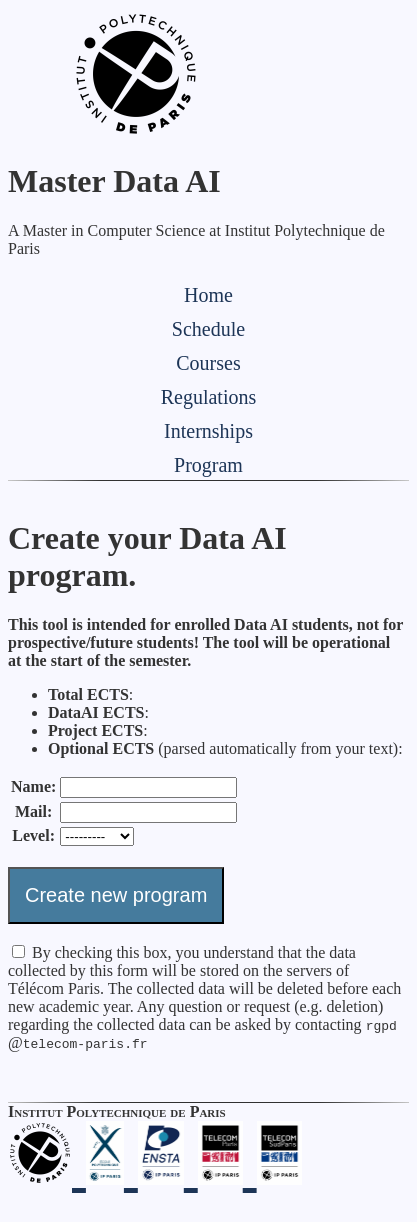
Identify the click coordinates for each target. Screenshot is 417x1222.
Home (208, 295)
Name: (33, 786)
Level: (33, 835)
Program (208, 465)
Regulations (209, 397)
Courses (208, 363)
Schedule (208, 329)
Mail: (33, 811)
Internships (208, 431)
